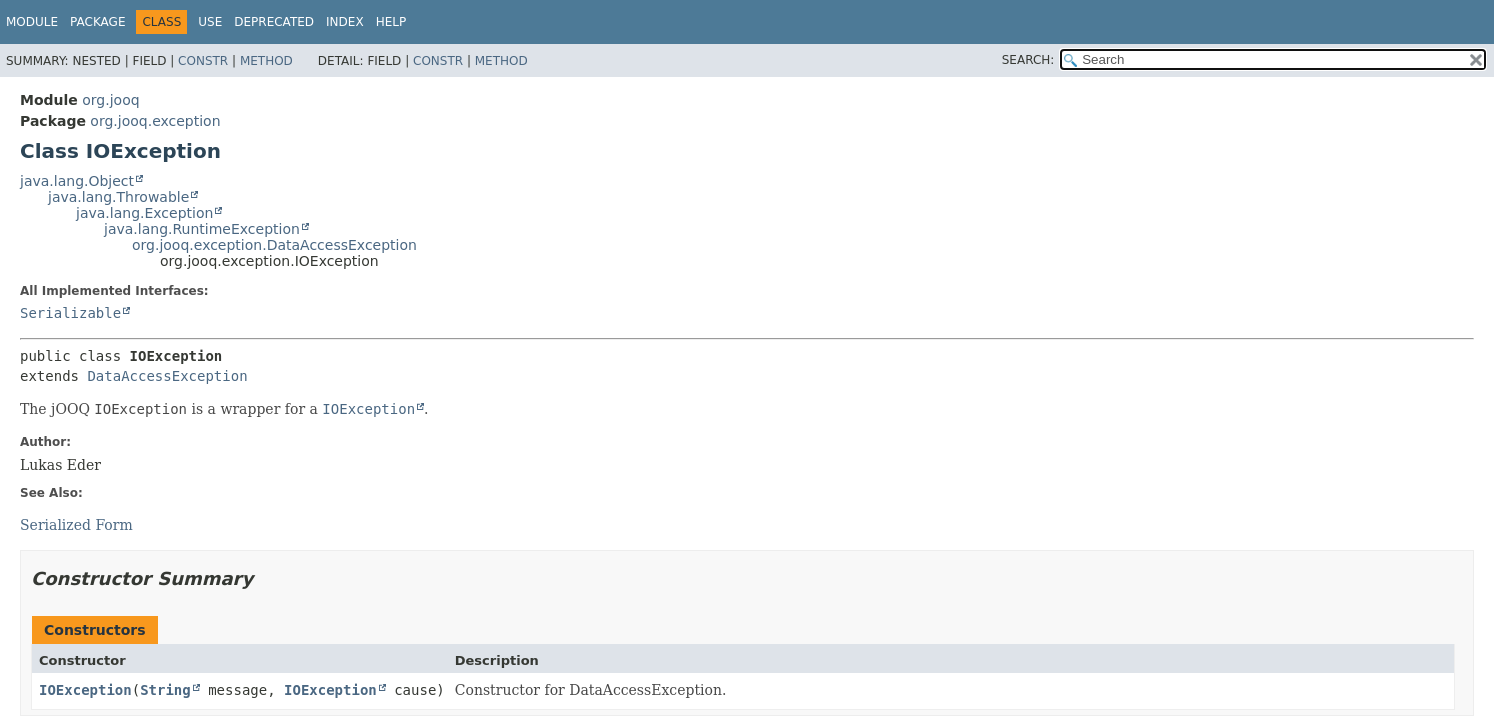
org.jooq (110, 100)
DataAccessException (167, 376)
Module (32, 22)
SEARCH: (1028, 60)
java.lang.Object (77, 181)
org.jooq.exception (155, 121)
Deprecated (274, 22)
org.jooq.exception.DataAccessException (274, 245)
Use (210, 22)
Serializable (70, 313)
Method (266, 61)
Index (345, 22)
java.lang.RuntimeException (202, 229)
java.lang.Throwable (118, 197)
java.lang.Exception (144, 213)
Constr (203, 61)
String (165, 690)
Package (97, 22)
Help (391, 22)
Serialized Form (76, 525)
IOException (85, 690)
